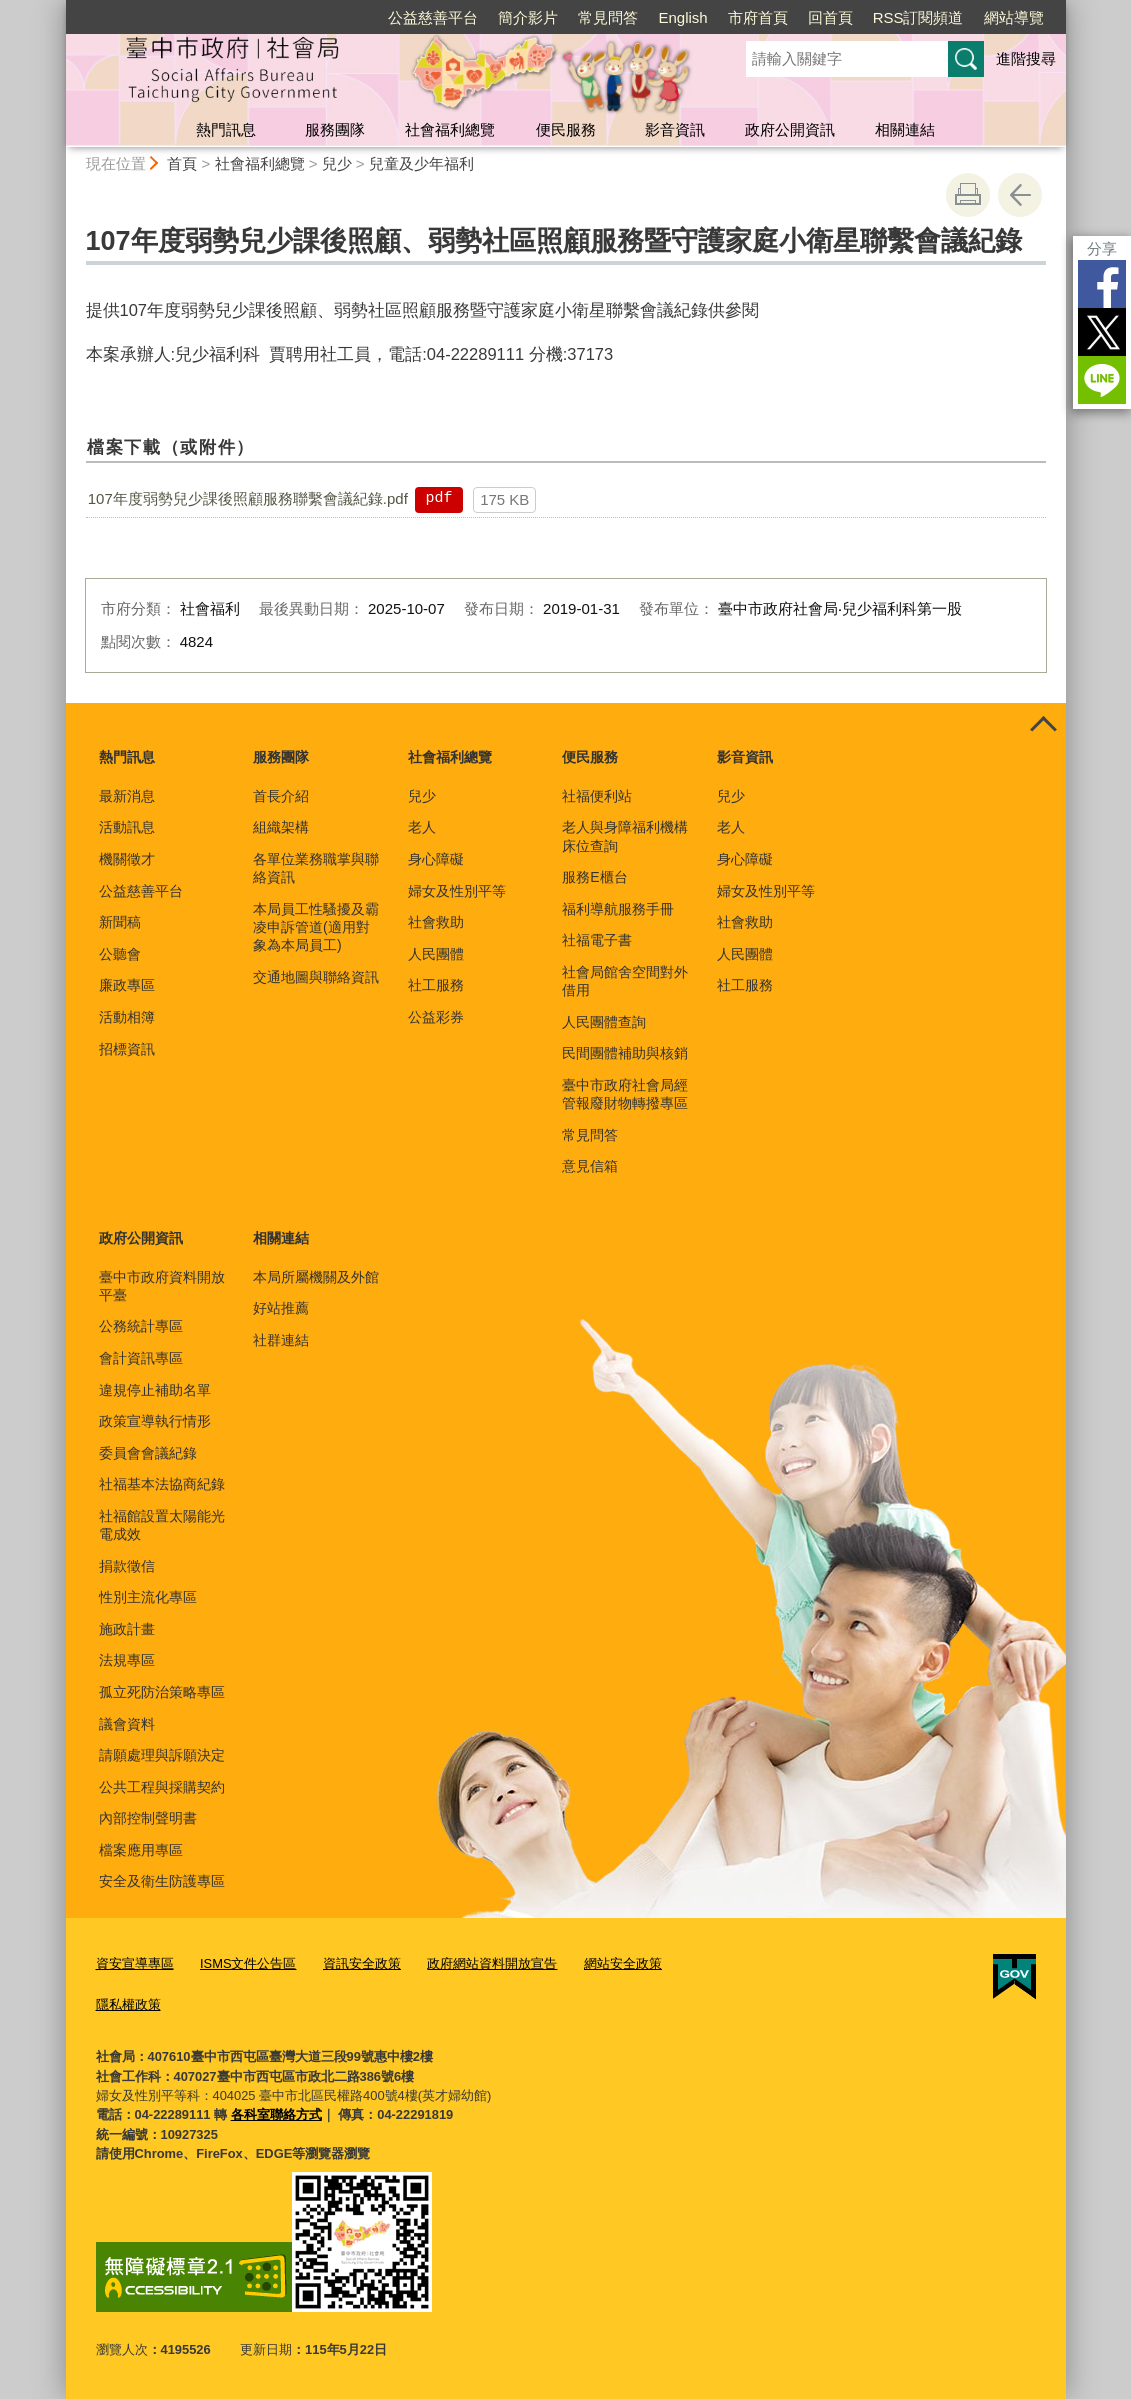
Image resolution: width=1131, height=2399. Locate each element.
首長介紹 (281, 796)
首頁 (182, 163)
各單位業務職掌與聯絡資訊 (316, 868)
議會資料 (127, 1724)
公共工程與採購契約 (162, 1787)
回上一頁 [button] (1020, 195)
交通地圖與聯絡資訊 (316, 977)
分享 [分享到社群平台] (1102, 248)
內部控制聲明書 (148, 1818)
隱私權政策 (128, 2004)
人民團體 (436, 954)
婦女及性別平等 (457, 891)
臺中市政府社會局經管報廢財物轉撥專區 (625, 1094)
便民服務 (566, 129)
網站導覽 (1014, 17)
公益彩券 (436, 1017)
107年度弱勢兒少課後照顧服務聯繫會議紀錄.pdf (248, 498)
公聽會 (120, 954)
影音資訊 (675, 129)
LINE (1102, 380)
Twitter (1102, 332)
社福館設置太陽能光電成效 (162, 1525)
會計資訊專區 (141, 1358)
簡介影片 (528, 17)
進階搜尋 (1026, 58)
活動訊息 (127, 827)
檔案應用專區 (141, 1850)
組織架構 (281, 827)
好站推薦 (281, 1308)
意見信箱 (590, 1166)
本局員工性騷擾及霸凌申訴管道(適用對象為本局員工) (316, 927)
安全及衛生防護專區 (162, 1881)
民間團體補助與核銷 (625, 1053)
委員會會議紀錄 (148, 1453)
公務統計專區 (141, 1326)
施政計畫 (127, 1629)
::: (57, 8)
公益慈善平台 (433, 17)
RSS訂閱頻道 (918, 17)
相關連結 (905, 129)
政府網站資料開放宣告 (492, 1963)
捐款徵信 (127, 1566)
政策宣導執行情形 (155, 1421)
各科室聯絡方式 (276, 2114)
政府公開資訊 (790, 129)
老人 (422, 827)
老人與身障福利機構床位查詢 (625, 836)
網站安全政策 (623, 1963)
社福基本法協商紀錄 (162, 1484)
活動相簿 (127, 1017)
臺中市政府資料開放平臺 (162, 1286)
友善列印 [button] (968, 195)
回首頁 (830, 17)
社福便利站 (597, 796)
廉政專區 (127, 985)
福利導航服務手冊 (618, 909)
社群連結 (281, 1340)
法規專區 (127, 1660)
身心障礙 (436, 859)
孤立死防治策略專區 (162, 1692)
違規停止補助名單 (155, 1390)
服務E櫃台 (594, 877)
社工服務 (436, 985)
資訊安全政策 (362, 1963)
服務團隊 (335, 129)
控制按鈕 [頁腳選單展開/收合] (1044, 725)
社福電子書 (597, 940)
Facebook (1102, 284)
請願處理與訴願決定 (162, 1755)
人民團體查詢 (604, 1022)
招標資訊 (127, 1049)
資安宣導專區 (135, 1963)
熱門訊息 (226, 129)
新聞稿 (120, 922)
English (682, 17)
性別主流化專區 (148, 1597)
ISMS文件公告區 (248, 1963)
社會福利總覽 (450, 129)
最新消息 (127, 796)
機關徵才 (127, 859)
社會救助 (436, 922)
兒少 (337, 163)
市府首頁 (758, 17)
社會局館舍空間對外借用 (625, 981)
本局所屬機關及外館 (316, 1277)
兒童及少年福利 (421, 163)
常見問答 (608, 17)
